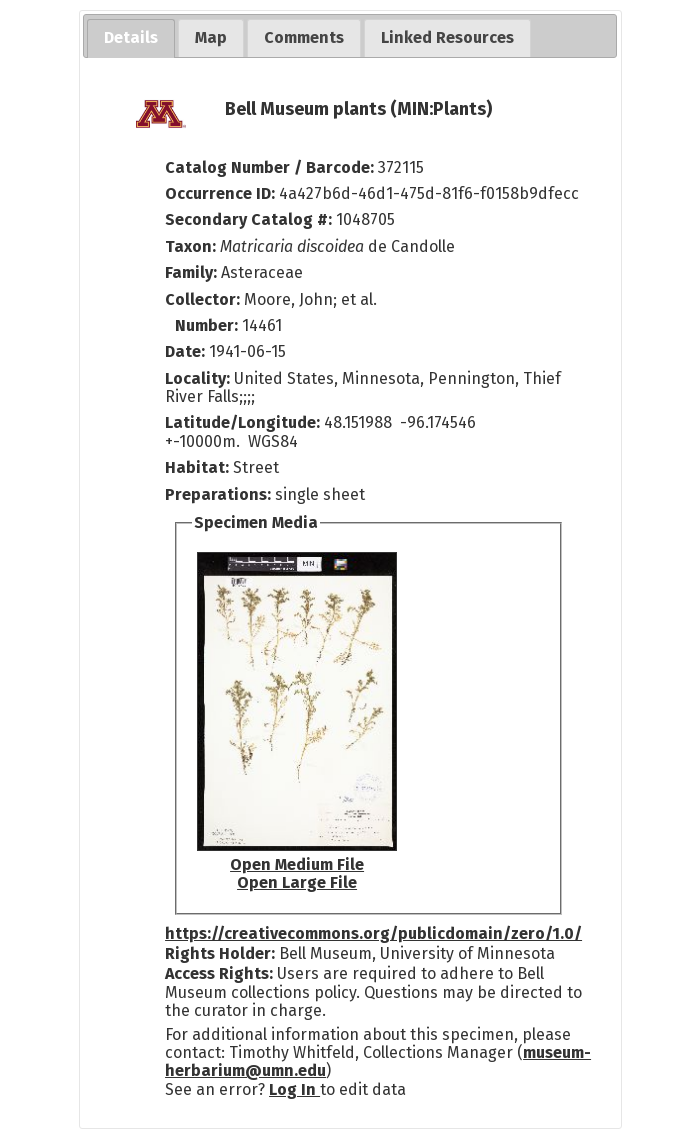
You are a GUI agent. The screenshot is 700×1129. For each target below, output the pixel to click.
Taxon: (190, 246)
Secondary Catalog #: (248, 219)
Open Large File (297, 882)
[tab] (131, 38)
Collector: (204, 299)
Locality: (197, 378)
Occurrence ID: (222, 193)
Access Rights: (219, 973)
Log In (294, 1089)
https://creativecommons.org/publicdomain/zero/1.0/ (373, 933)
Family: (191, 272)
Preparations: (218, 494)
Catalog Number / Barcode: (271, 167)
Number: (208, 325)
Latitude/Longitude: (242, 422)
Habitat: (199, 467)
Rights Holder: (220, 953)
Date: (185, 351)
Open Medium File (297, 864)
